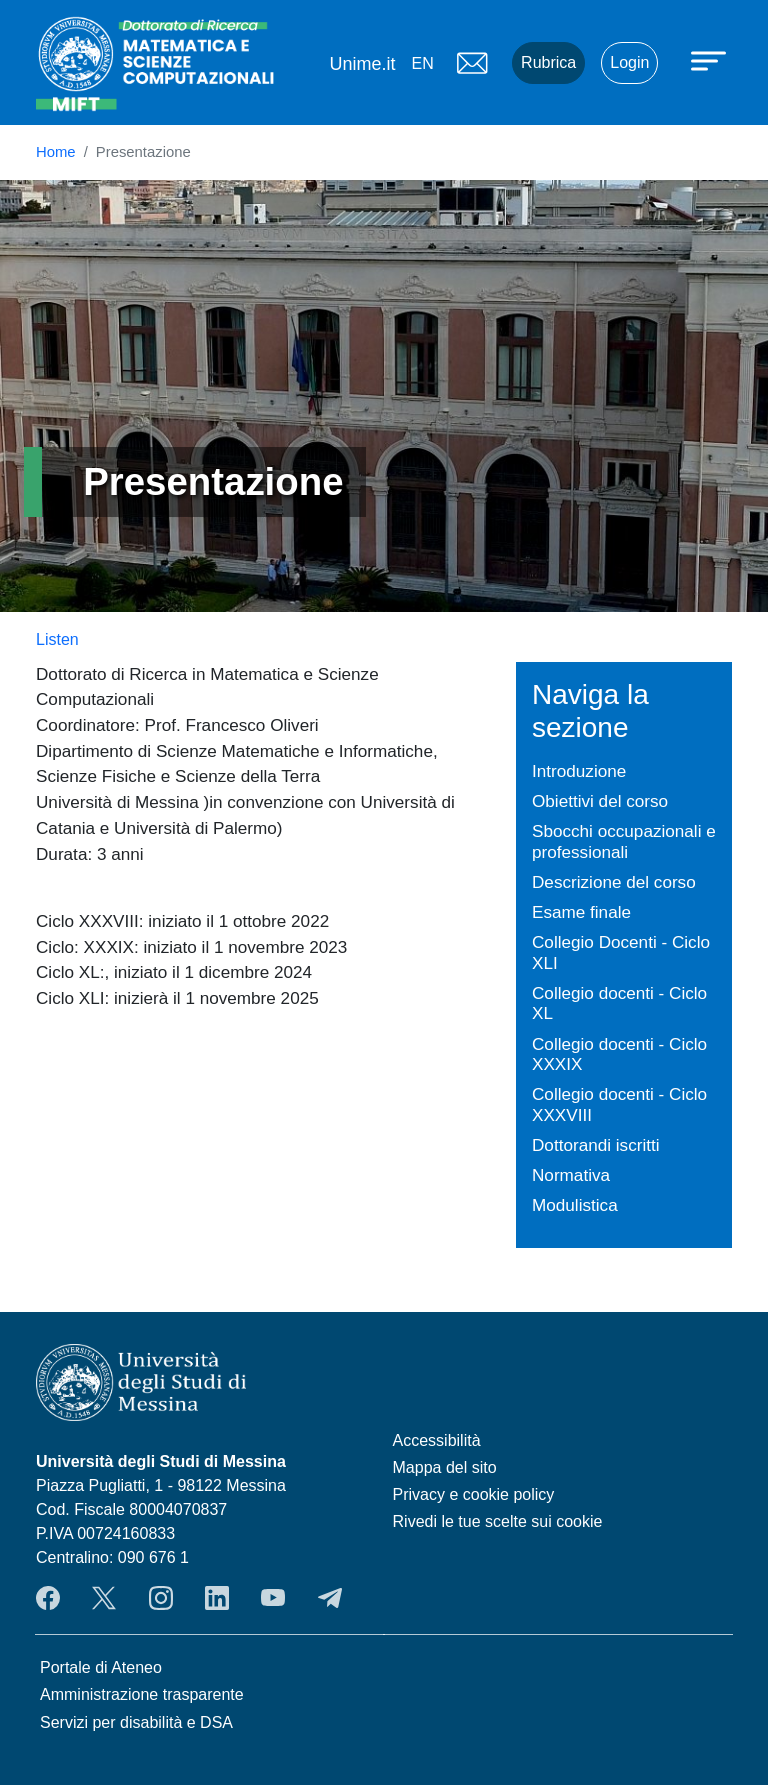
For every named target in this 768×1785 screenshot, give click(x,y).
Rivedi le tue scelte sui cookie (498, 1521)
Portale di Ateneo (101, 1667)
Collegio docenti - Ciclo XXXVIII (619, 1104)
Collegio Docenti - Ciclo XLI (621, 952)
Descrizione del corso (614, 882)
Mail (472, 63)
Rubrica (548, 62)
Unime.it (362, 64)
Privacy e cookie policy (474, 1494)
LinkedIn (217, 1598)
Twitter (104, 1598)
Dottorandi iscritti (596, 1145)
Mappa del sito (445, 1467)
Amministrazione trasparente (142, 1694)
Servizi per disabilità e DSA (136, 1722)
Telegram (330, 1598)
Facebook (48, 1598)
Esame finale (581, 912)
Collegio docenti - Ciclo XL (619, 1003)
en (422, 63)
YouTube (273, 1598)
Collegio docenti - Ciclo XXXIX (619, 1054)
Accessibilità (437, 1440)
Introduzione (579, 771)
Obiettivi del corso (600, 801)
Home (56, 152)
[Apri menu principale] (711, 60)
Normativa (571, 1175)
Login (629, 62)
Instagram (161, 1598)
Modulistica (575, 1205)
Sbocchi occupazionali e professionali (624, 841)
